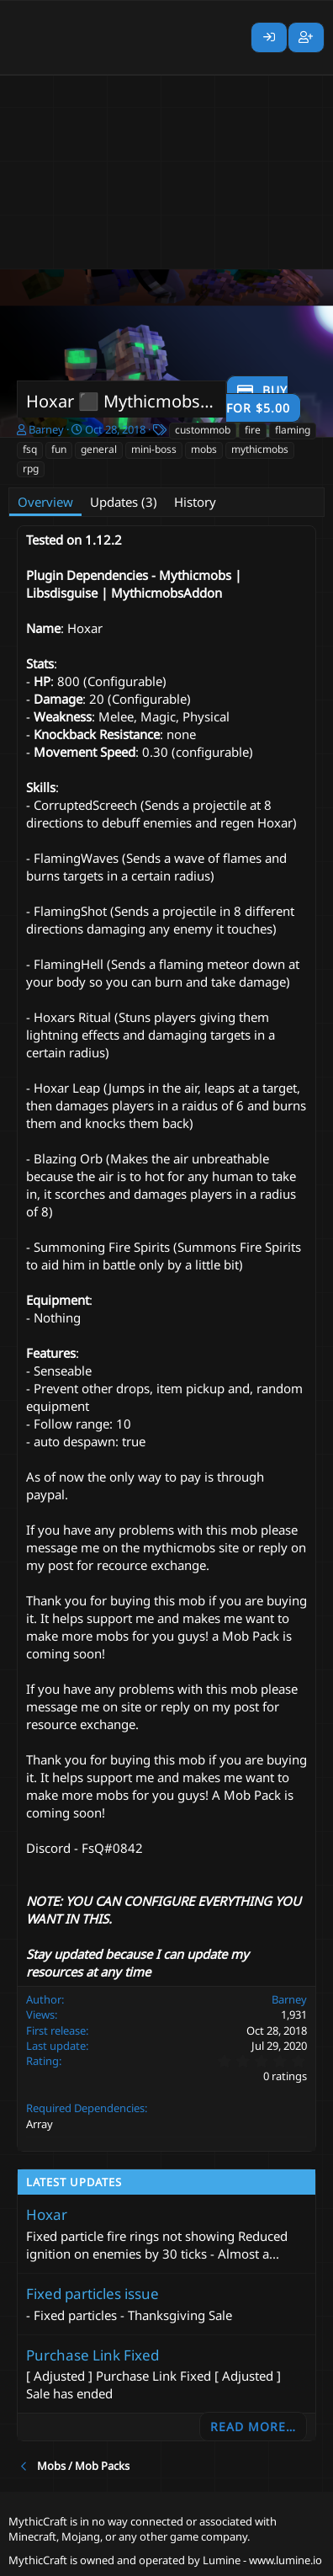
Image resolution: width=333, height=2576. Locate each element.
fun (58, 449)
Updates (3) (123, 501)
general (99, 449)
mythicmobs (259, 449)
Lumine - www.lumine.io (262, 2560)
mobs (204, 449)
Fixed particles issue (92, 2293)
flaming (292, 430)
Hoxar (46, 2214)
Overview (45, 501)
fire (253, 430)
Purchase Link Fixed (92, 2355)
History (195, 501)
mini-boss (154, 449)
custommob (202, 430)
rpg (31, 468)
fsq (30, 449)
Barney (46, 429)
